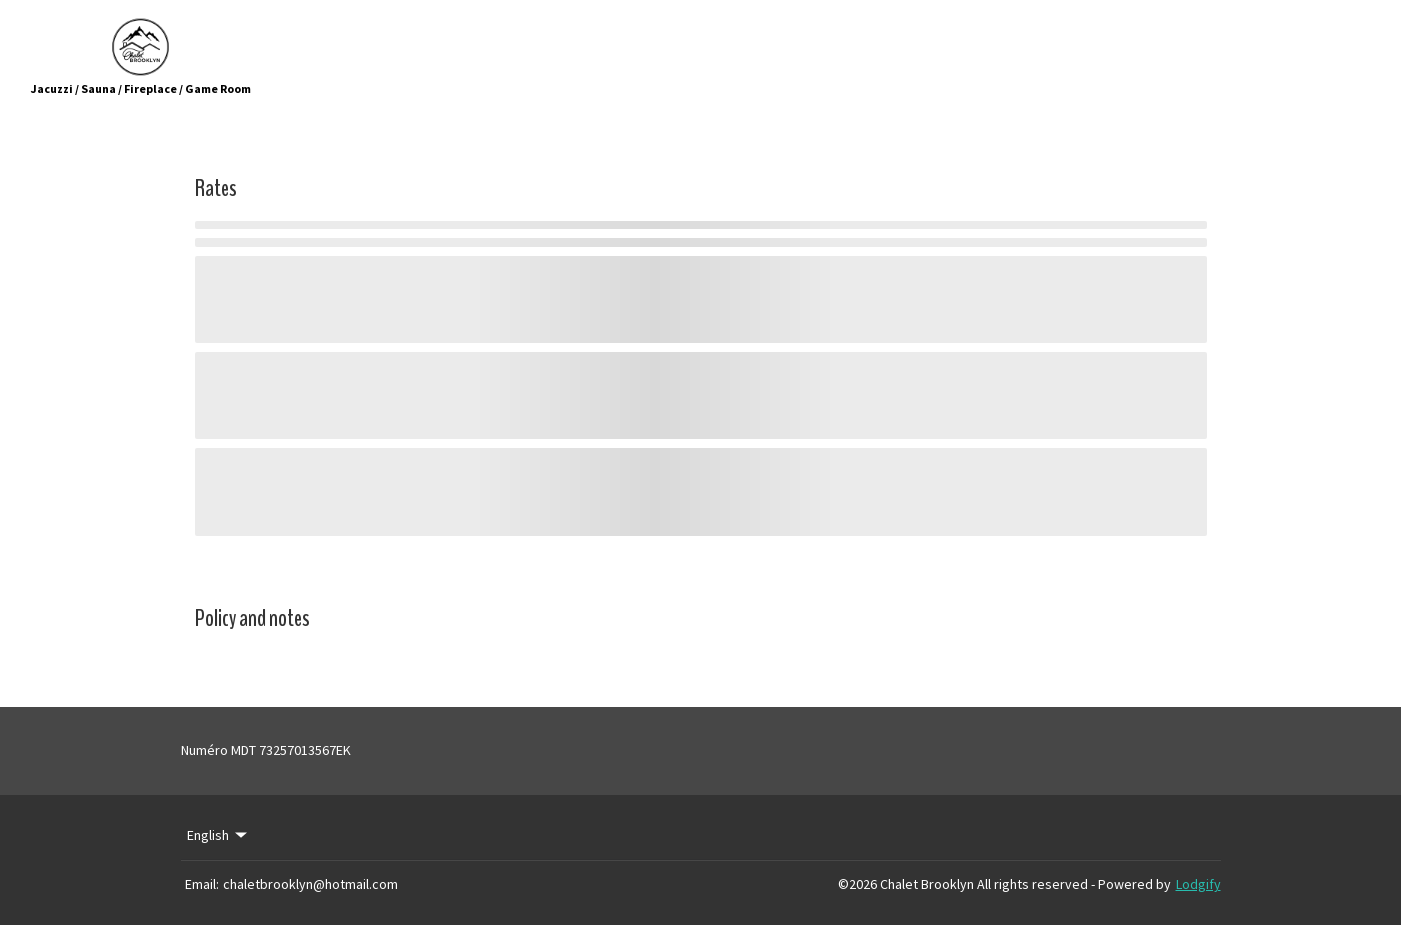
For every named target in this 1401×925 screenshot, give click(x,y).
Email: (202, 884)
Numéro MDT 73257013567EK (266, 750)
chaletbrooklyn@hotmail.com (310, 884)
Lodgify (1198, 884)
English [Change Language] (219, 835)
